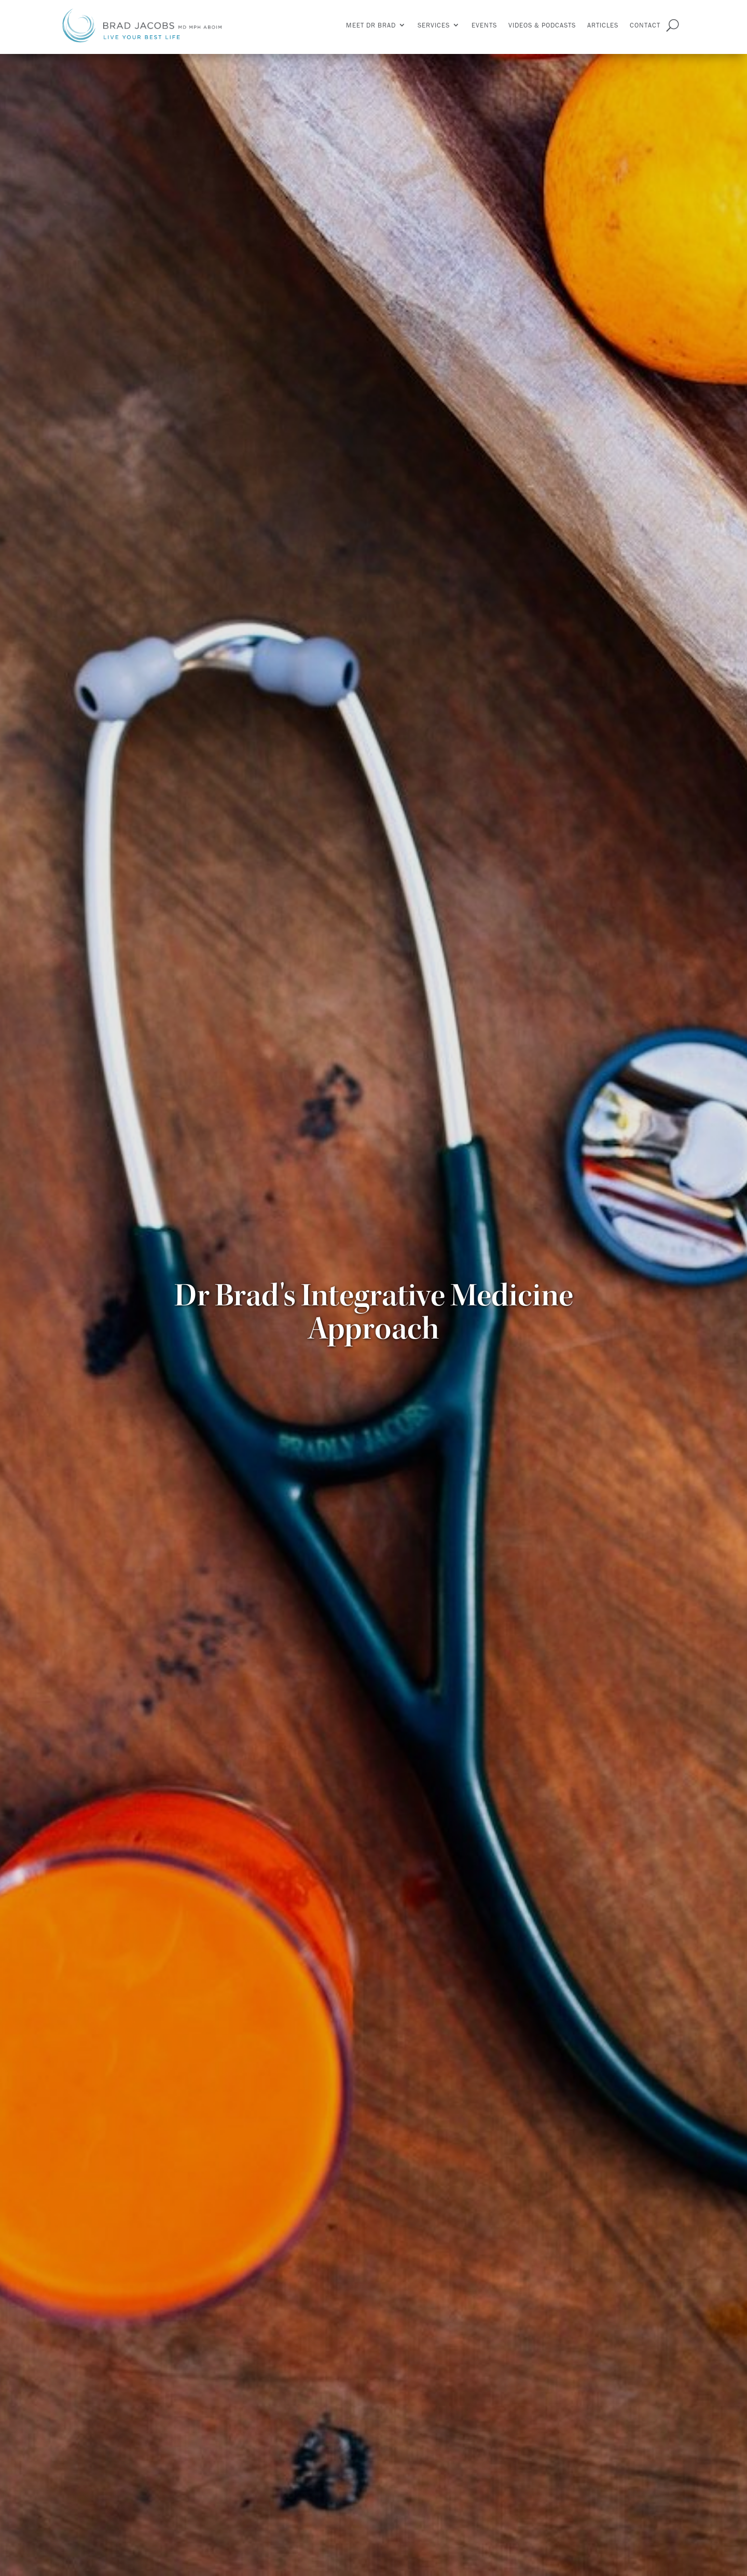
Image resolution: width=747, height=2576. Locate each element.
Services (434, 25)
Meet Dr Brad (371, 25)
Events (484, 25)
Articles (602, 25)
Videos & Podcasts (542, 25)
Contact (645, 25)
